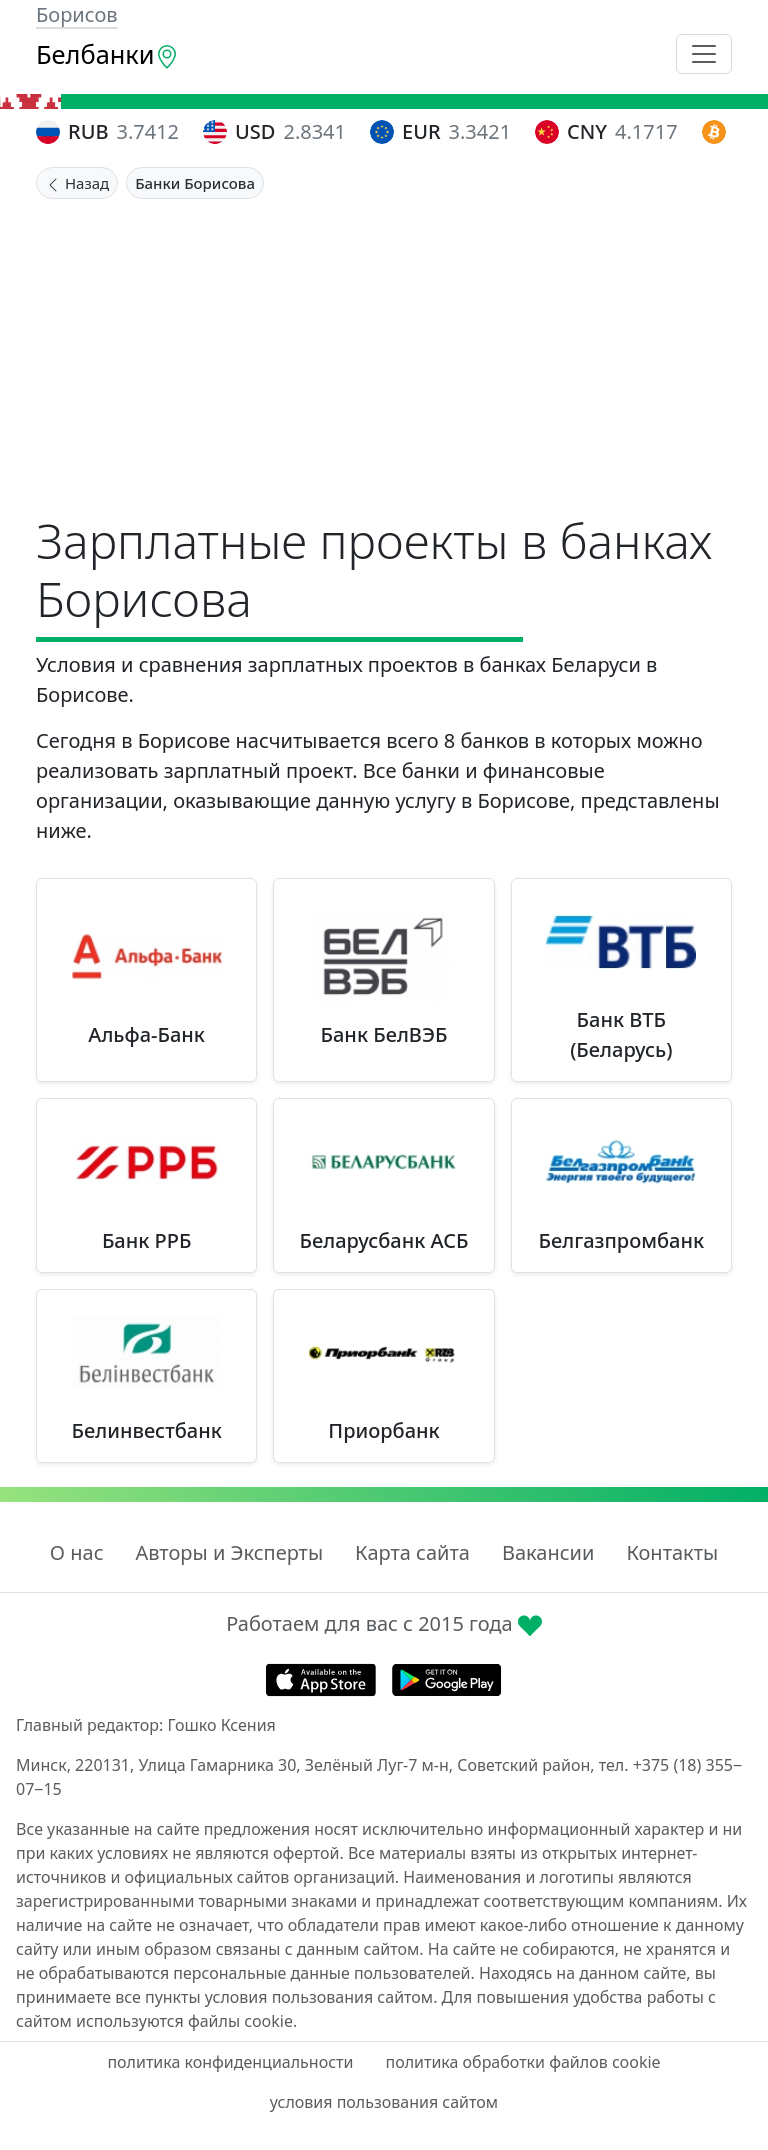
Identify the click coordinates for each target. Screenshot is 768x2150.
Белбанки (107, 54)
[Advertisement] (384, 349)
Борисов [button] (77, 14)
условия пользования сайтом (384, 2102)
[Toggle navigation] (704, 54)
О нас (77, 1552)
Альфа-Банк (146, 1034)
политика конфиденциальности (230, 2062)
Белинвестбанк (147, 1430)
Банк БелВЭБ (384, 1034)
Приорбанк (383, 1430)
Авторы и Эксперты (230, 1552)
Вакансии (548, 1552)
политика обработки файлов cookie (522, 2062)
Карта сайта (412, 1552)
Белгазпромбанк (622, 1240)
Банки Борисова (195, 183)
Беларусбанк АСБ (383, 1240)
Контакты (672, 1552)
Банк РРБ (147, 1240)
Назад (77, 183)
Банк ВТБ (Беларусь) (621, 1034)
